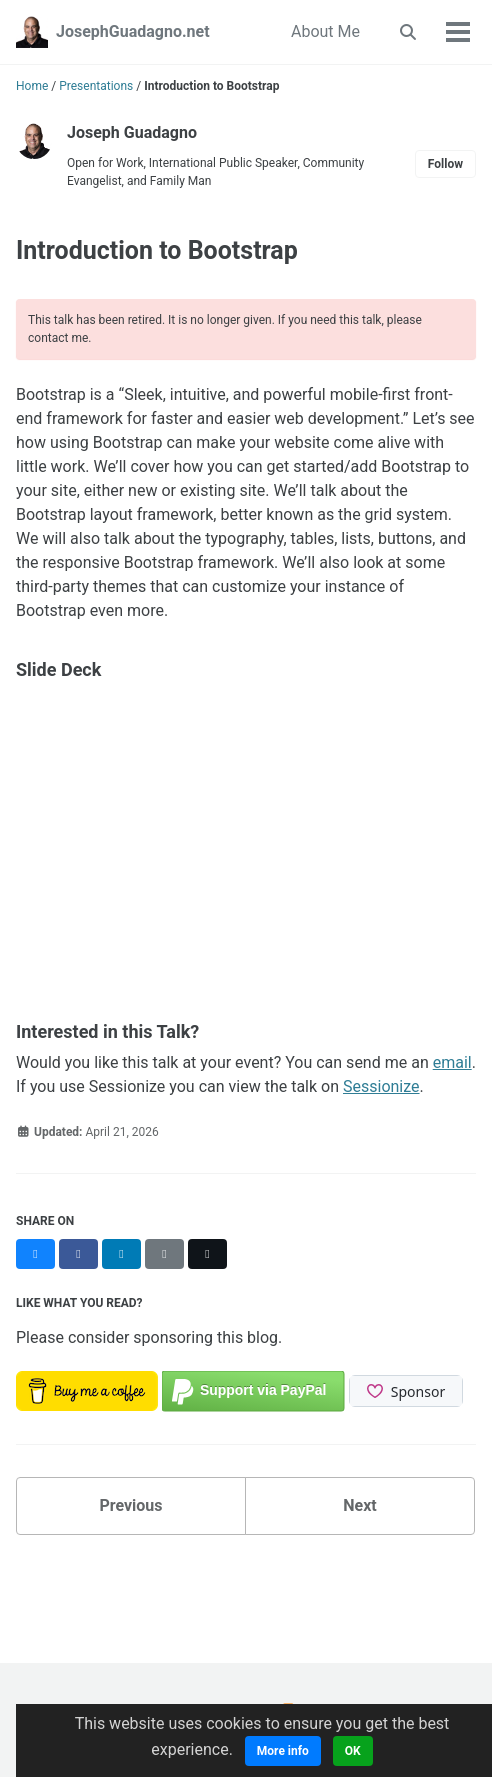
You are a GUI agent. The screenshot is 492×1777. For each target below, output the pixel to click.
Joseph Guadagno (132, 132)
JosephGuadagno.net (133, 31)
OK (353, 1751)
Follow (445, 164)
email (452, 1062)
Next (359, 1505)
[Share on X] (207, 1254)
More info (283, 1751)
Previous (130, 1505)
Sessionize (381, 1086)
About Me (325, 31)
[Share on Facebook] (78, 1254)
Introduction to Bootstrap (157, 250)
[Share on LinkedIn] (121, 1254)
